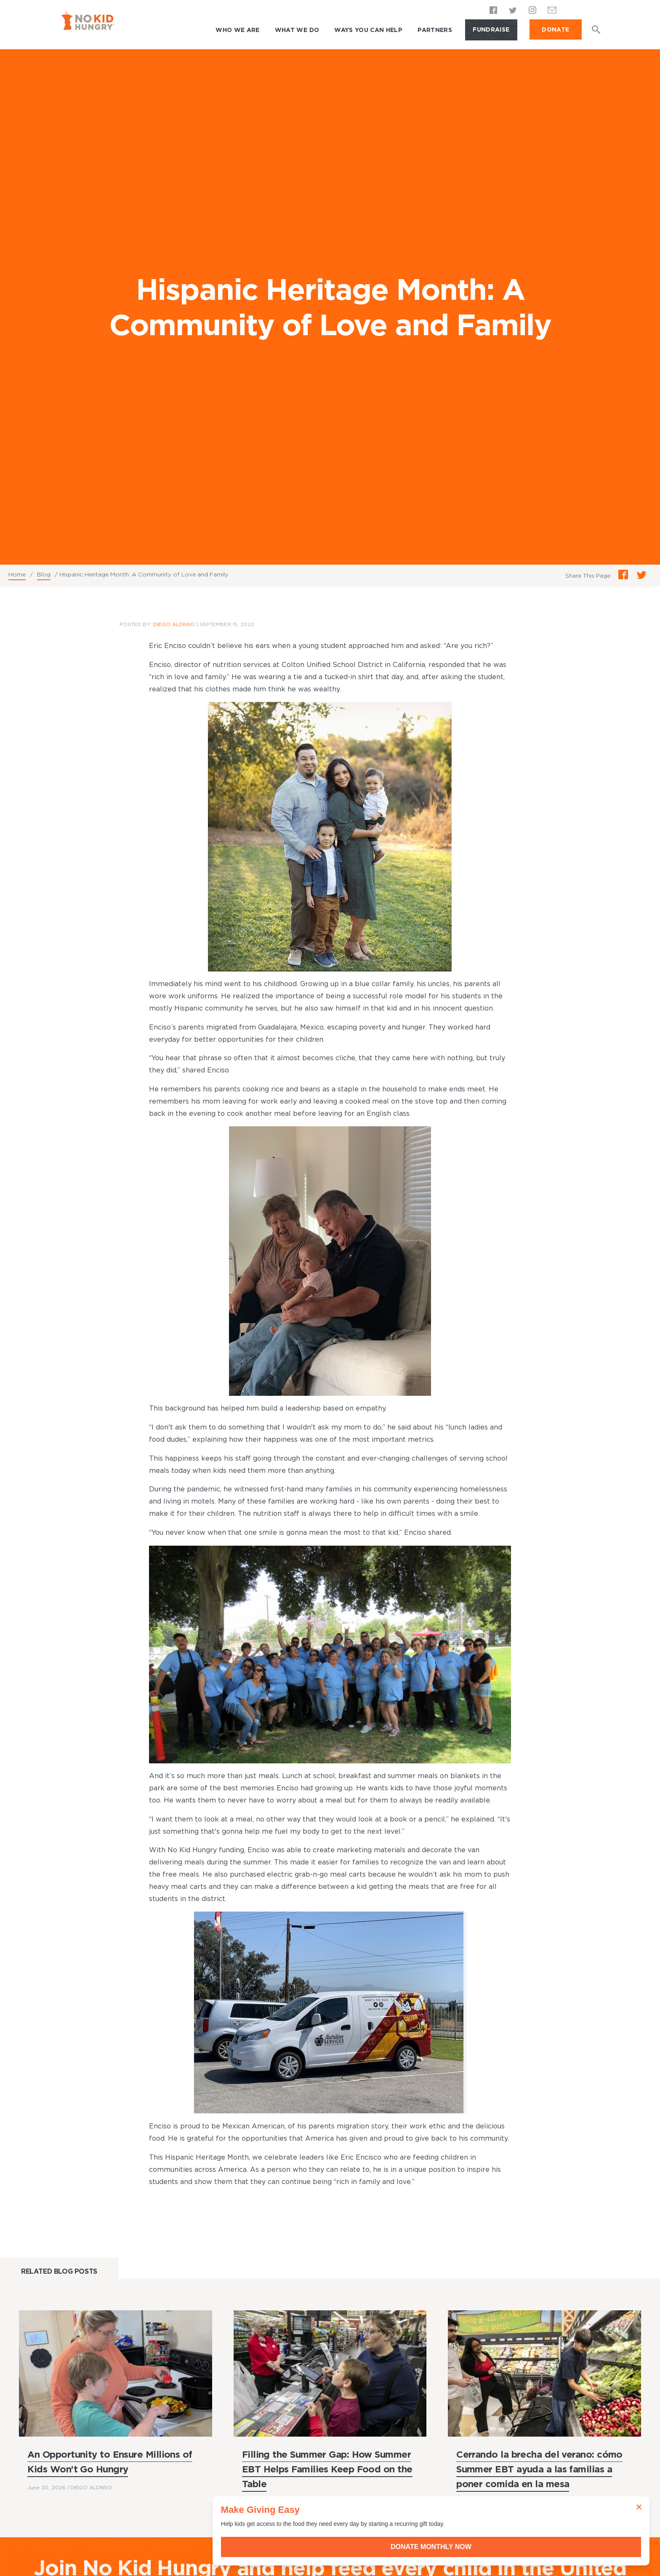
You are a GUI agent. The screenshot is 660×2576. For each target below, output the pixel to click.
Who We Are (238, 30)
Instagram (532, 11)
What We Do (297, 30)
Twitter (513, 11)
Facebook (494, 11)
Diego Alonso (174, 624)
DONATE (555, 29)
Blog (44, 574)
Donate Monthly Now (565, 2546)
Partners (435, 30)
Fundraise (491, 29)
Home (17, 574)
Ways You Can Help (368, 30)
